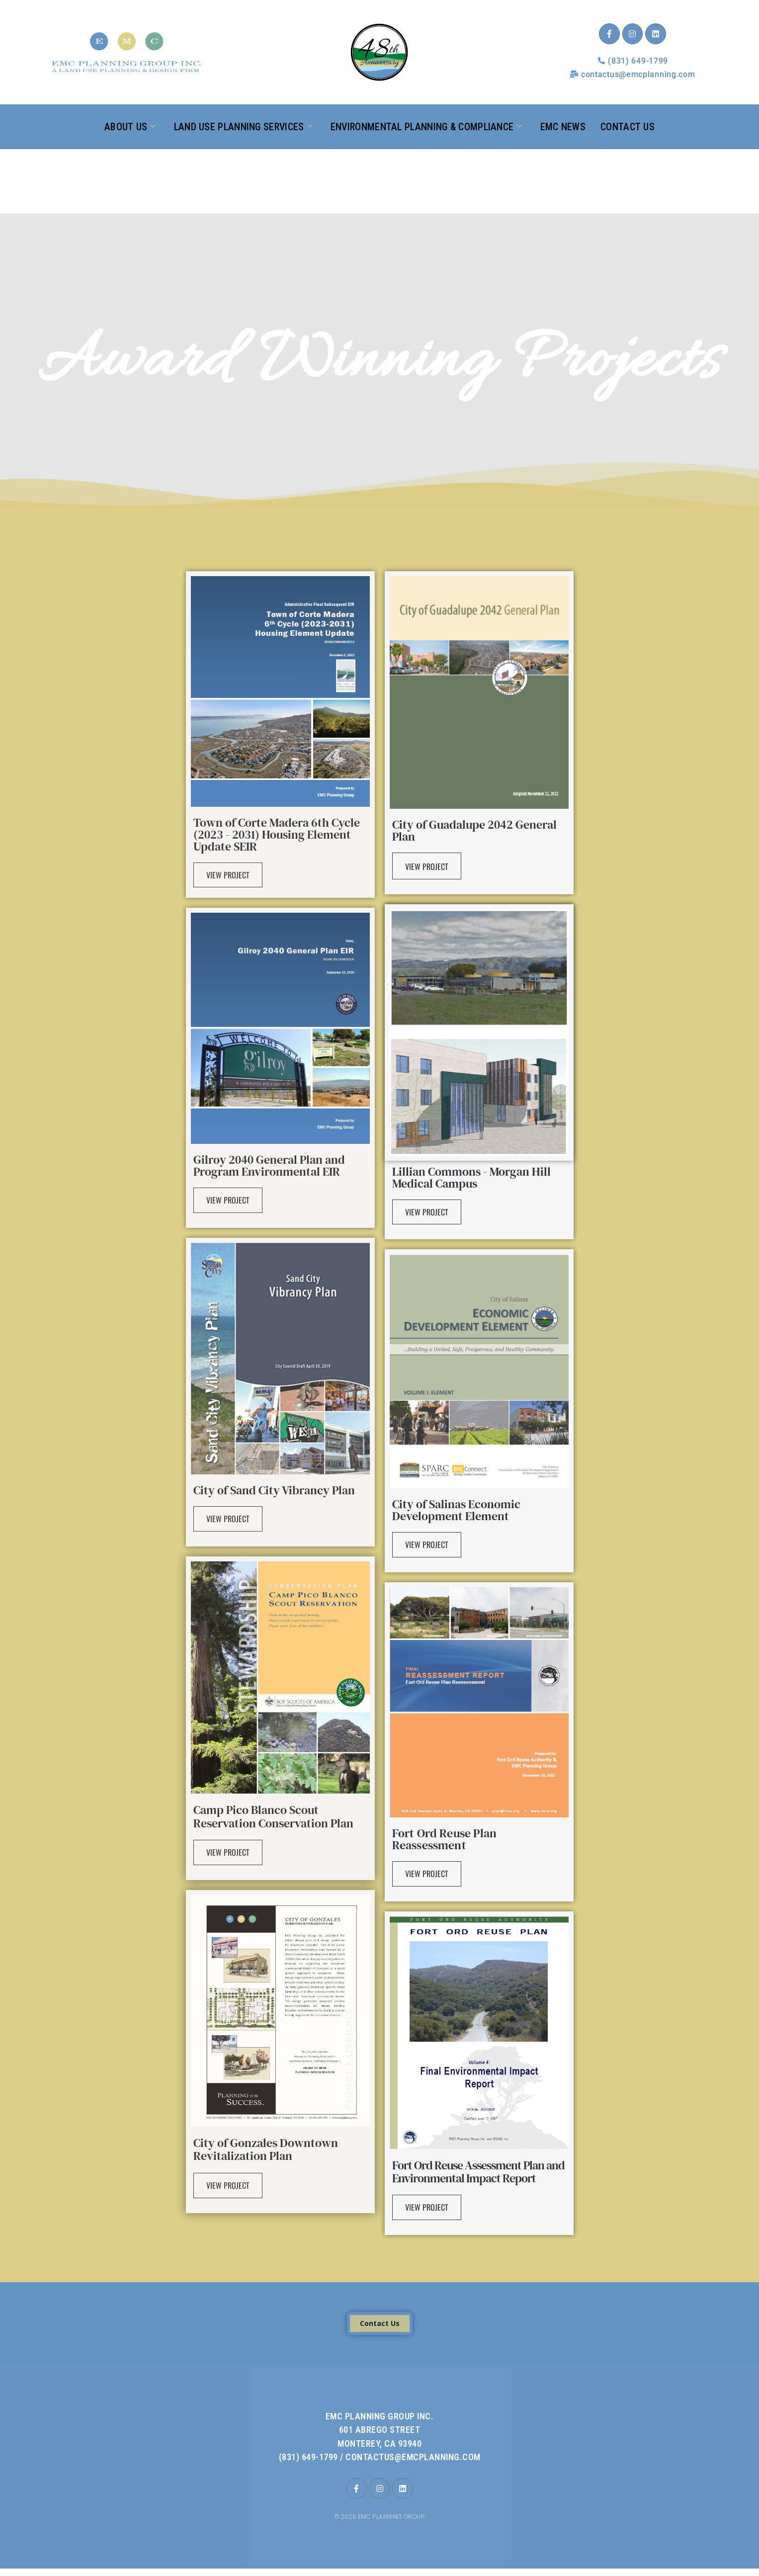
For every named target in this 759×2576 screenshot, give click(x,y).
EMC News (563, 126)
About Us (130, 126)
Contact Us (627, 126)
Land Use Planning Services (243, 126)
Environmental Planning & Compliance (426, 126)
